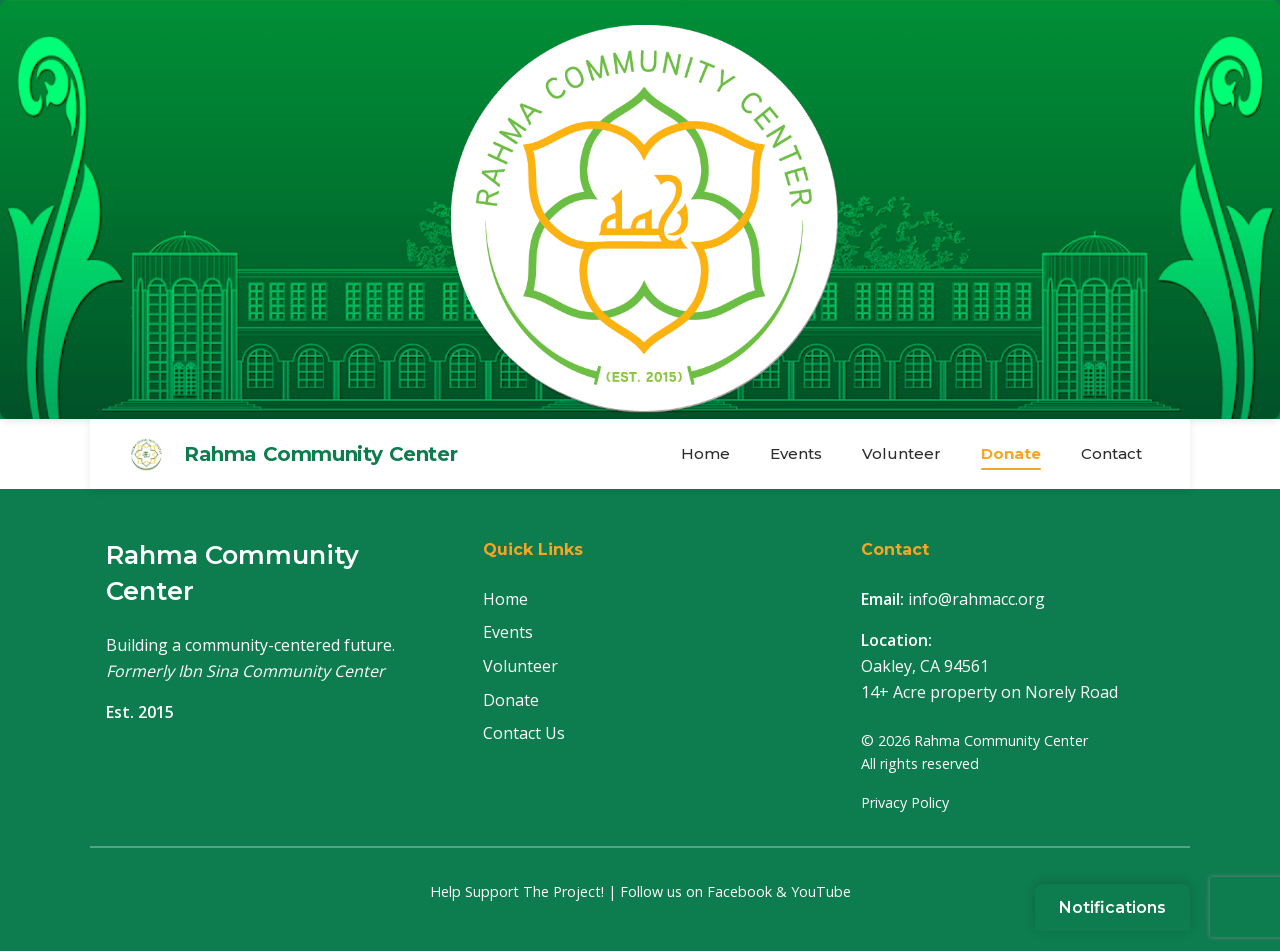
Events (796, 453)
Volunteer (901, 453)
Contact (1111, 453)
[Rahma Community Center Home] (640, 209)
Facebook (739, 891)
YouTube (821, 891)
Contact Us (524, 733)
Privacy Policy (905, 802)
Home (705, 453)
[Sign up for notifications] (1112, 907)
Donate (1011, 453)
